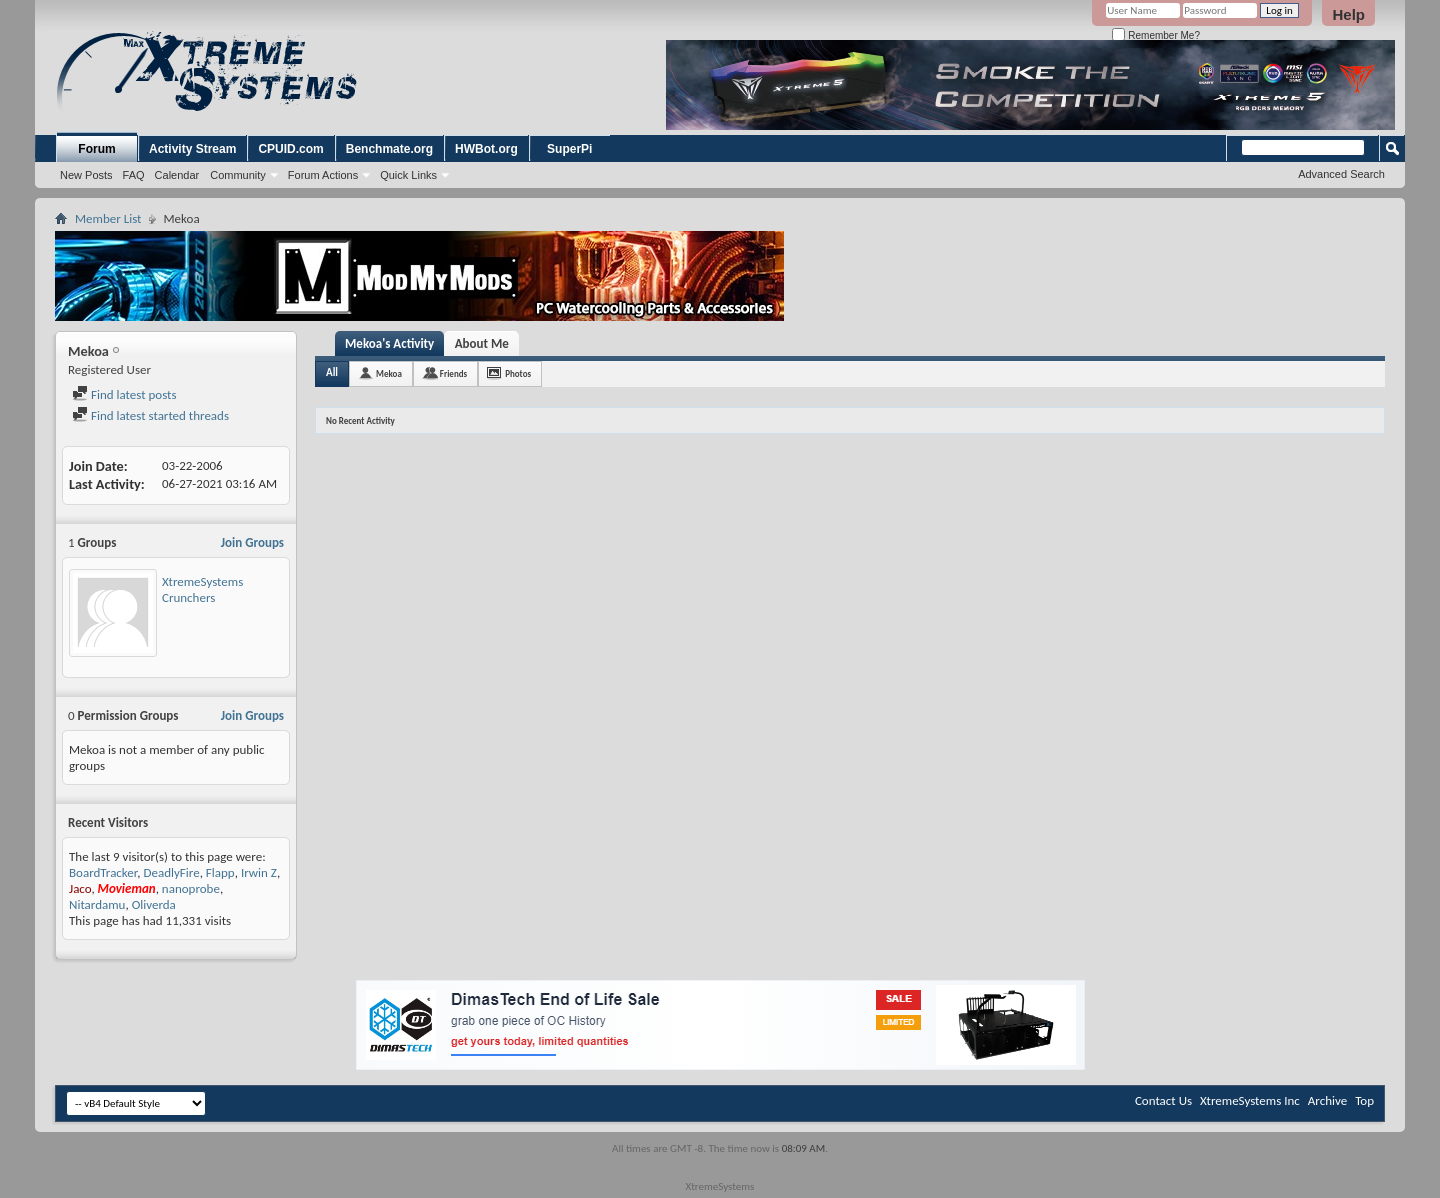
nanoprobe (191, 888)
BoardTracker (103, 872)
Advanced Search (1341, 174)
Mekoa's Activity (389, 343)
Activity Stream (192, 149)
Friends (453, 373)
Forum (96, 149)
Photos (518, 373)
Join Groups (252, 542)
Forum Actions (323, 175)
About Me (482, 343)
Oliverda (154, 904)
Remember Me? (1155, 35)
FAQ (134, 175)
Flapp (220, 872)
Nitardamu (97, 904)
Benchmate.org (389, 149)
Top (1364, 1100)
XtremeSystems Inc (1250, 1100)
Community (238, 175)
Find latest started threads (150, 415)
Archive (1327, 1100)
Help (1348, 14)
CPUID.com (290, 149)
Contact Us (1163, 1100)
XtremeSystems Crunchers (202, 589)
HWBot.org (486, 149)
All (332, 372)
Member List (108, 218)
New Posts (86, 175)
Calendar (177, 175)
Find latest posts (124, 394)
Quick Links (408, 175)
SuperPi (569, 149)
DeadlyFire (171, 872)
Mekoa (389, 373)
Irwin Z (259, 872)
